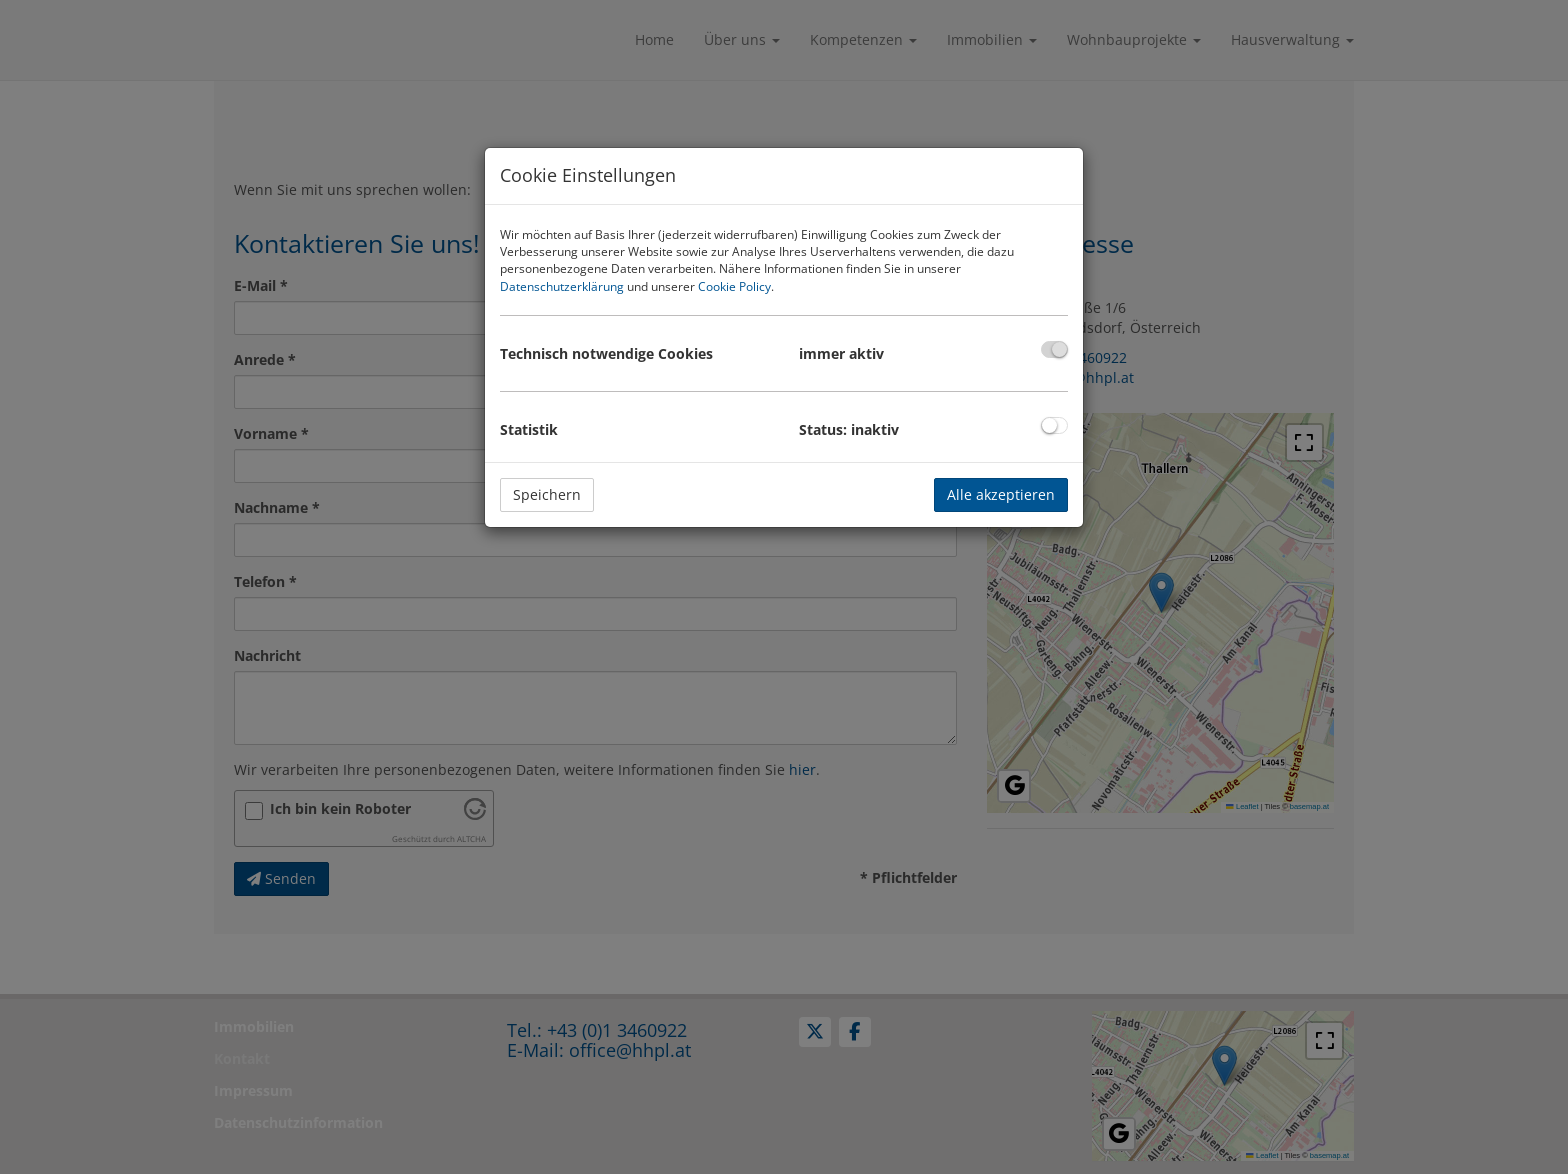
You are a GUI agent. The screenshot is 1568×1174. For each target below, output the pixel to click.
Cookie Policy (734, 286)
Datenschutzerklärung (562, 286)
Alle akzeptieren (1001, 494)
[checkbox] (1054, 349)
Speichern (547, 494)
